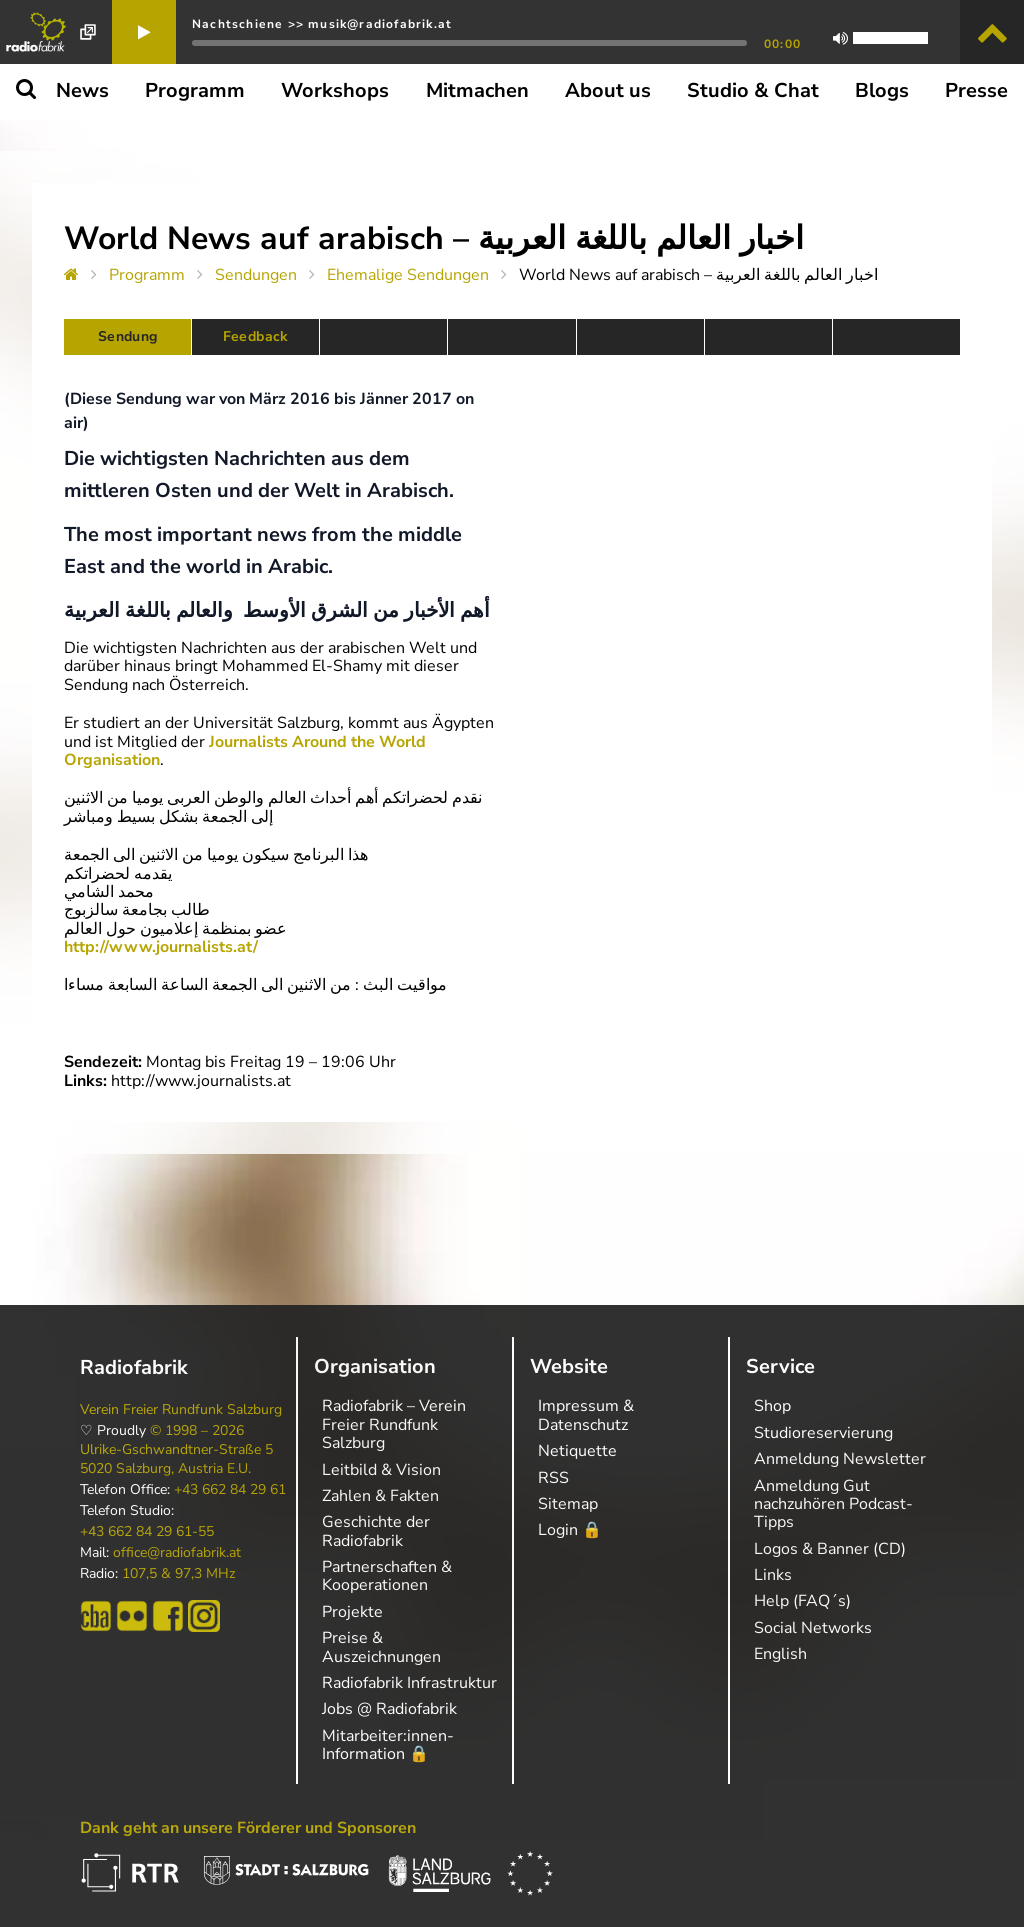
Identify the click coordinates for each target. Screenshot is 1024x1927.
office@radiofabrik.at (177, 1553)
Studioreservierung (823, 1433)
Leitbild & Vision (381, 1470)
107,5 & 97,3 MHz (178, 1574)
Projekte (352, 1612)
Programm (147, 275)
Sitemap (568, 1504)
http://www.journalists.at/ (161, 947)
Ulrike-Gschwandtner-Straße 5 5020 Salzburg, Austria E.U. (176, 1459)
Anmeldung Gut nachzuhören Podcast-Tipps (833, 1504)
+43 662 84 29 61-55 (147, 1532)
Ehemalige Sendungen (408, 275)
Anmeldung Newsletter (840, 1459)
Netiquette (577, 1451)
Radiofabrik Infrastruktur (409, 1683)
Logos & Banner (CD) (830, 1549)
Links (773, 1575)
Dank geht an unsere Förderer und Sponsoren (248, 1828)
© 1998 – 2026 (197, 1431)
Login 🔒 (570, 1530)
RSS (553, 1478)
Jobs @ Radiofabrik (389, 1709)
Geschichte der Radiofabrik (376, 1531)
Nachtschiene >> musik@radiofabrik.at (322, 24)
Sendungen (256, 275)
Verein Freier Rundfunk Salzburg (181, 1410)
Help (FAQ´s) (802, 1601)
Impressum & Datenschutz (586, 1415)
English (780, 1654)
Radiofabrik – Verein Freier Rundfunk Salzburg (394, 1424)
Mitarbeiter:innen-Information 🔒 (388, 1745)
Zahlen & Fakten (380, 1496)
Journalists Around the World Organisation (245, 751)
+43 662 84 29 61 (230, 1490)
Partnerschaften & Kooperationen (387, 1576)
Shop (772, 1406)
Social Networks (813, 1628)
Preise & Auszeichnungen (381, 1647)
